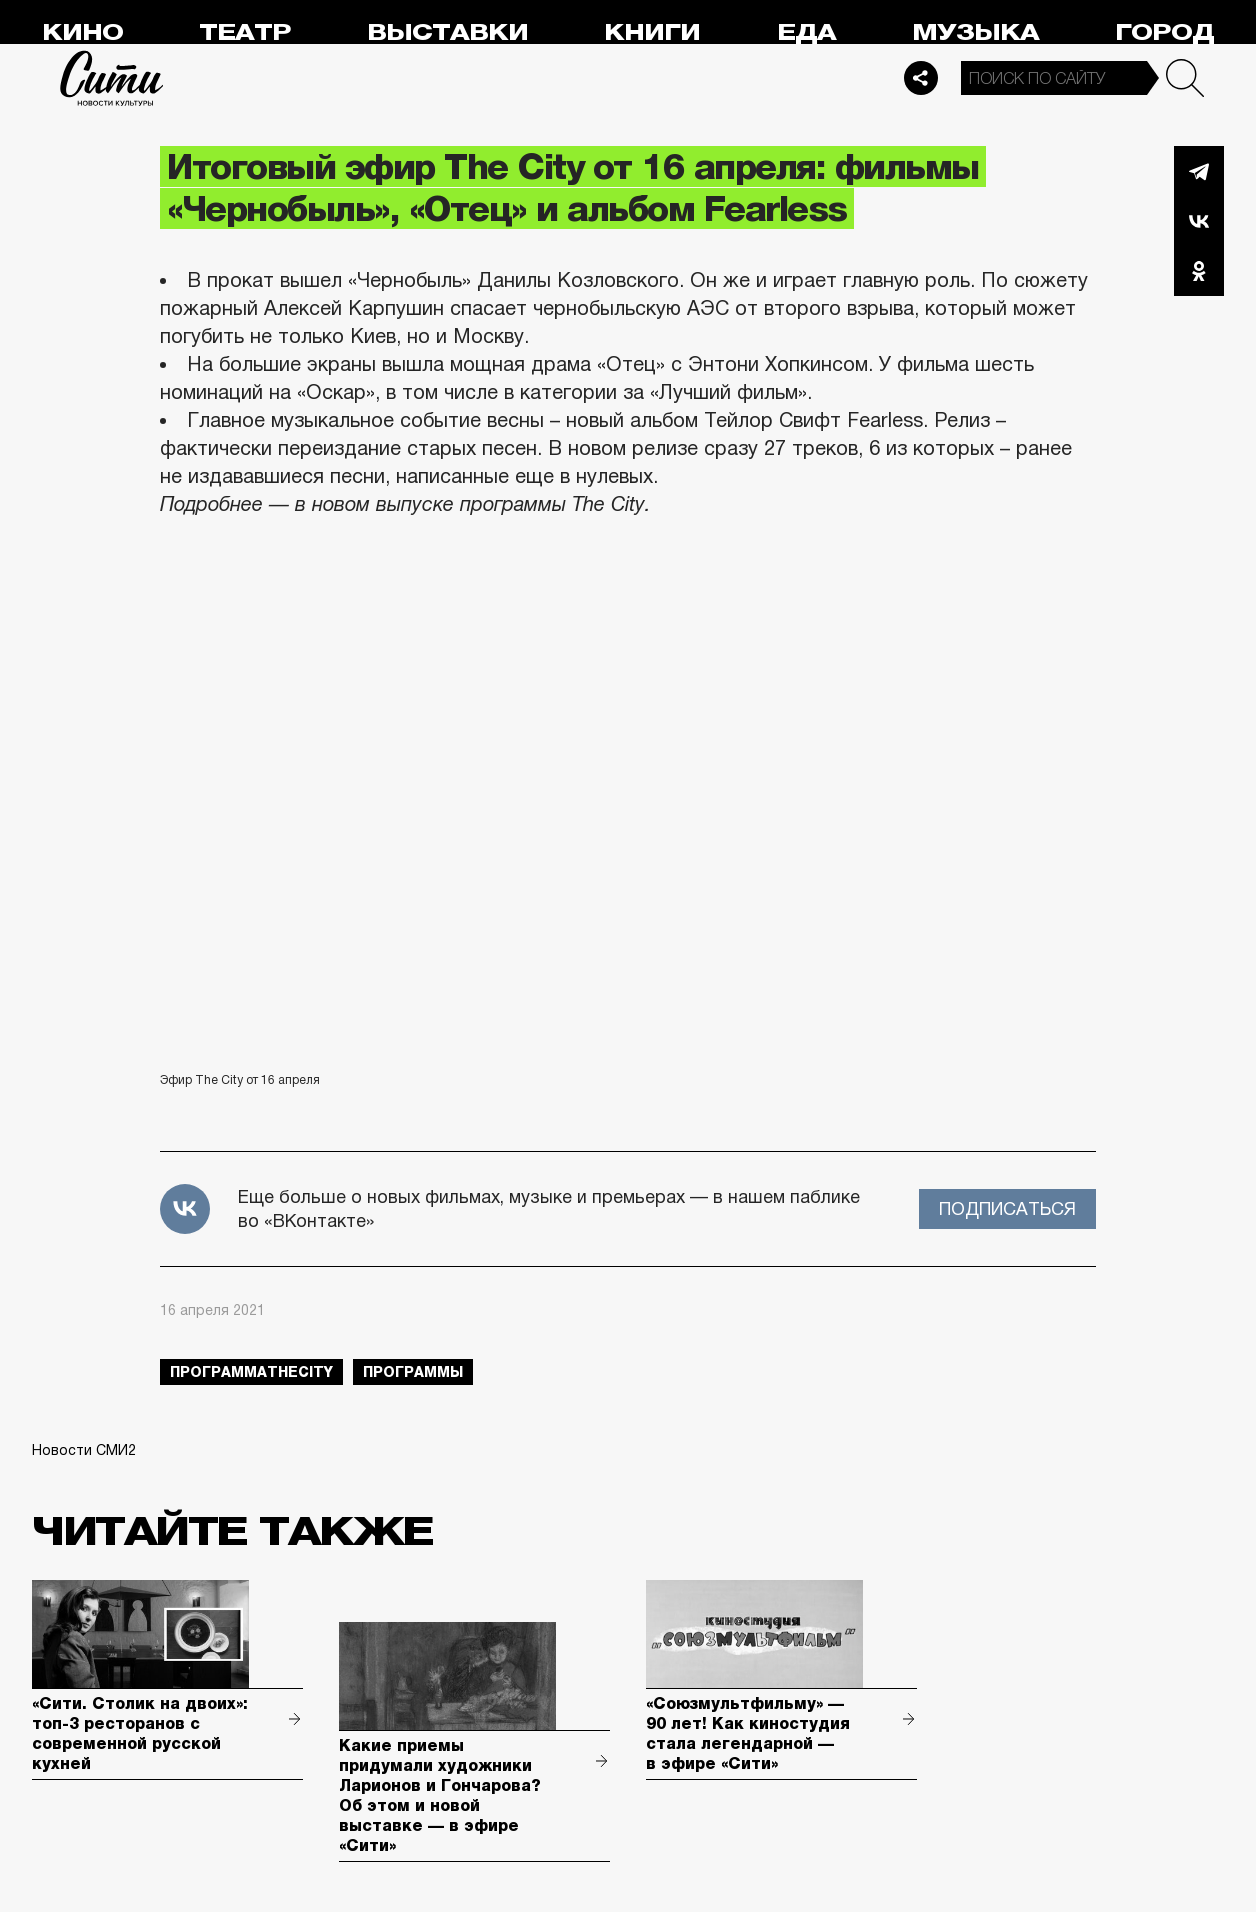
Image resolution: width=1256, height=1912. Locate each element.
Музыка (975, 32)
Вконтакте (1199, 221)
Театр (245, 32)
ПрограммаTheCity (251, 1372)
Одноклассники (1199, 271)
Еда (806, 32)
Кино (82, 32)
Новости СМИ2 (84, 1450)
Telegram (1199, 171)
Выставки (447, 32)
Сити (112, 78)
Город (1164, 32)
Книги (652, 32)
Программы (413, 1372)
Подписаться (1007, 1209)
